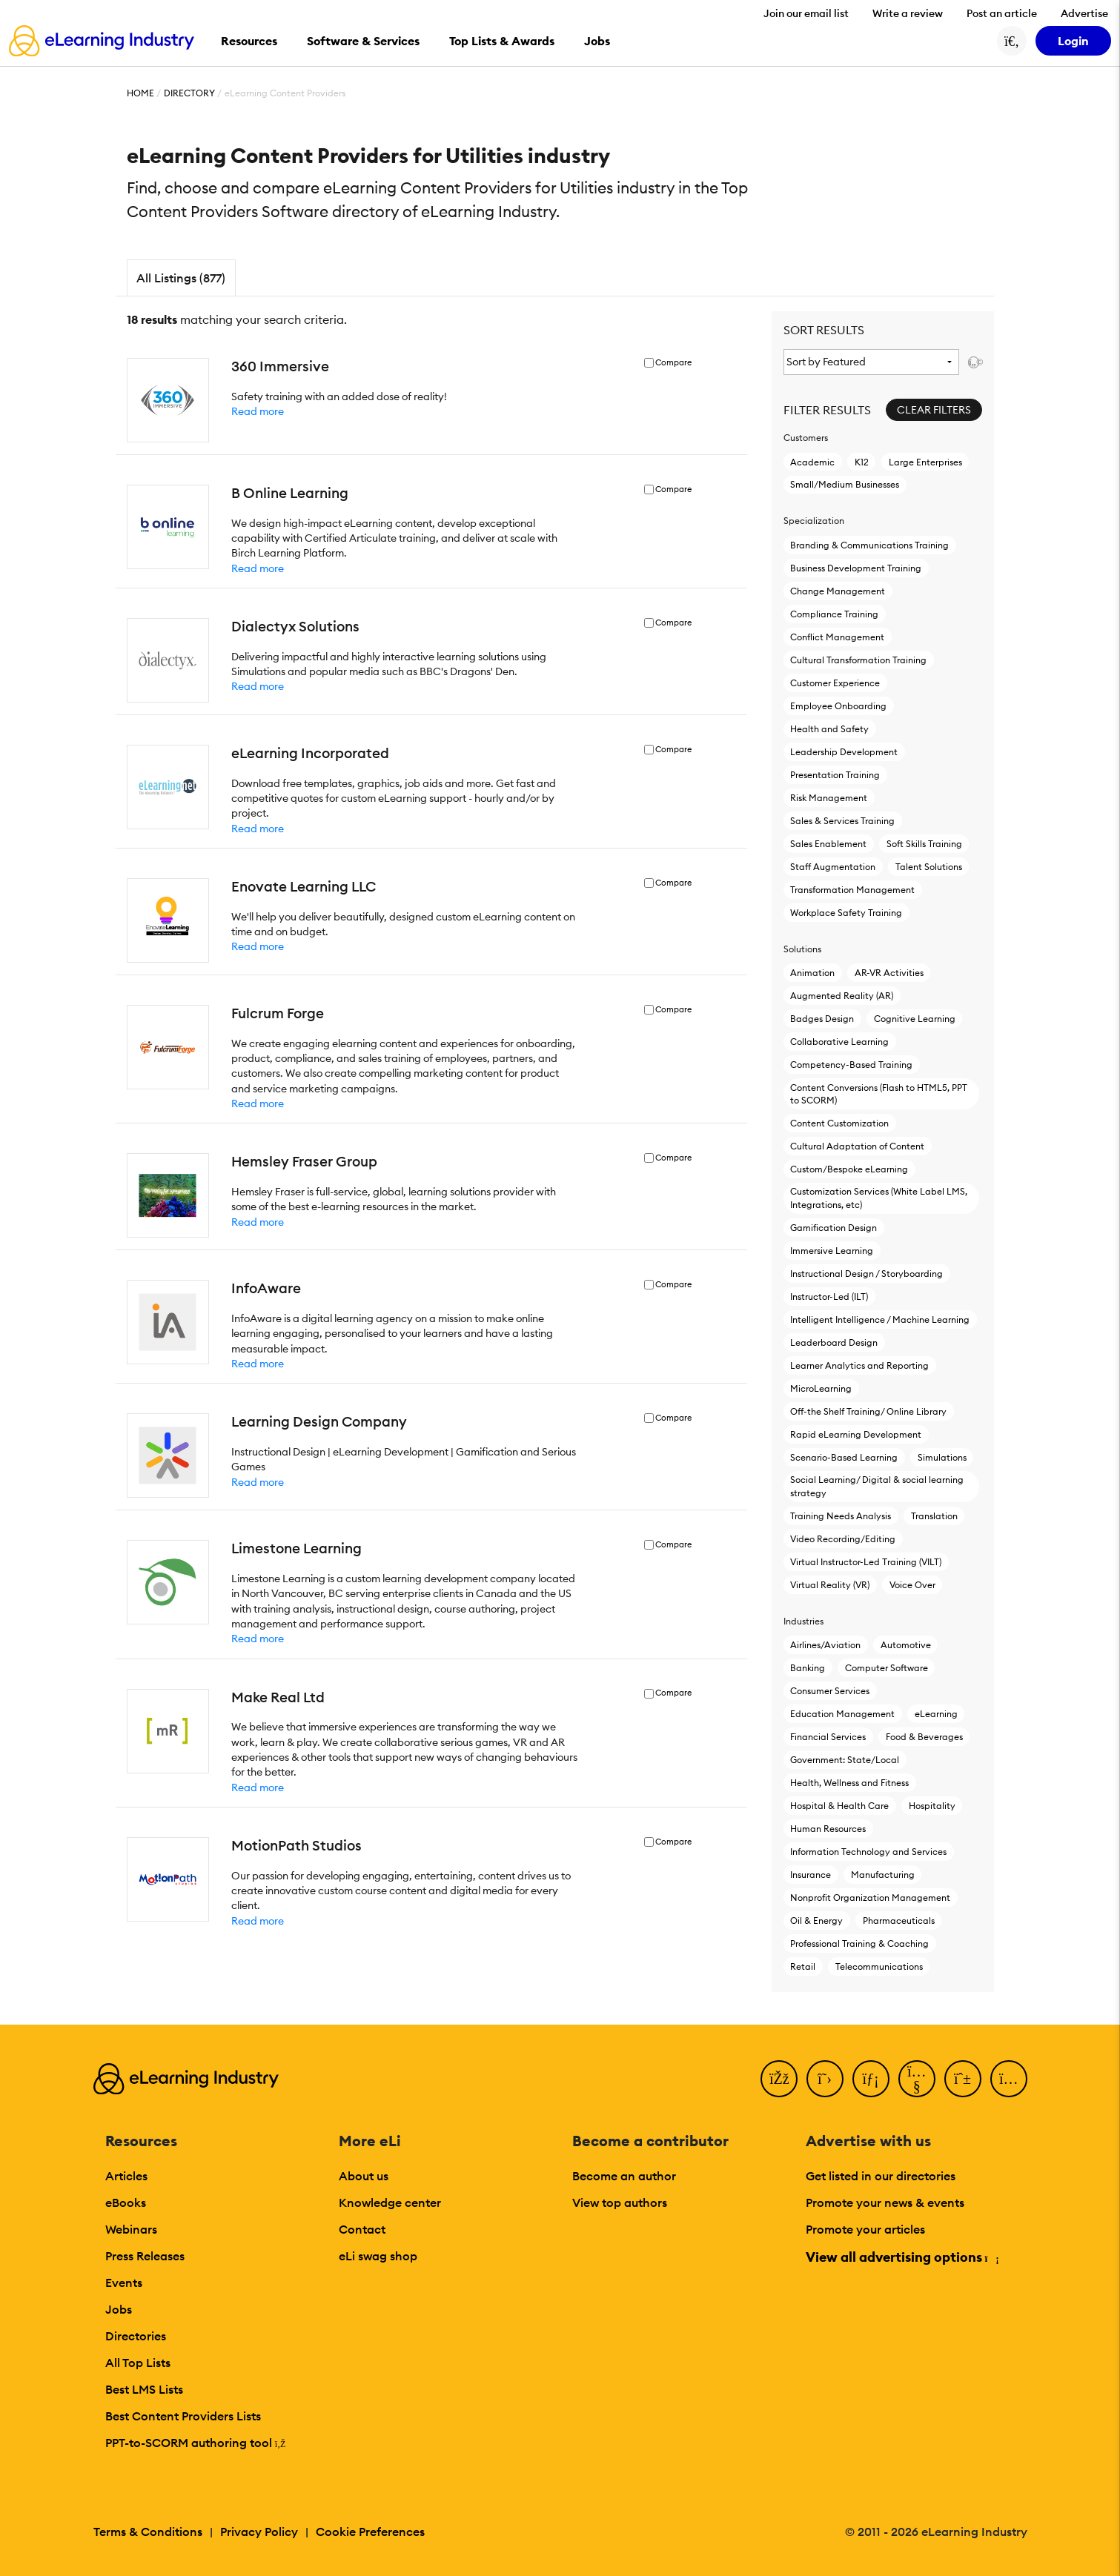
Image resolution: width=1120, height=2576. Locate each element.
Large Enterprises (925, 462)
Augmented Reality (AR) (841, 995)
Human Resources (828, 1828)
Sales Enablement (828, 843)
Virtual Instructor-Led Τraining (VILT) (865, 1561)
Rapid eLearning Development (855, 1434)
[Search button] (1012, 41)
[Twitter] (825, 2078)
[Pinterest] (962, 2078)
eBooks (125, 2202)
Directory (189, 93)
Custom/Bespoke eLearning (849, 1169)
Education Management (842, 1713)
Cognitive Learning (914, 1018)
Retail (802, 1966)
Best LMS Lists (144, 2389)
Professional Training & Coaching (859, 1943)
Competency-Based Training (851, 1064)
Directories (135, 2335)
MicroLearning (821, 1388)
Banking (807, 1667)
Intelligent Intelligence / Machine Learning (880, 1319)
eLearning (936, 1713)
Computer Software (886, 1667)
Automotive (906, 1644)
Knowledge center (390, 2202)
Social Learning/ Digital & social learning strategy (877, 1486)
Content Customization (839, 1123)
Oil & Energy (816, 1920)
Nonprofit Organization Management (870, 1897)
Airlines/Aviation (825, 1644)
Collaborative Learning (839, 1041)
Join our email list (806, 13)
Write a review (907, 13)
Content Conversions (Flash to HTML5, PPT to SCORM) (878, 1094)
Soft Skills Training (924, 843)
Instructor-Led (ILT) (829, 1296)
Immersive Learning (831, 1250)
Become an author (624, 2175)
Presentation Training (835, 774)
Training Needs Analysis (840, 1515)
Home (140, 93)
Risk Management (828, 797)
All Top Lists (137, 2362)
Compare (673, 363)
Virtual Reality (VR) (829, 1584)
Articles (126, 2175)
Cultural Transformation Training (858, 659)
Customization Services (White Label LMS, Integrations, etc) (878, 1197)
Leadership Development (844, 751)
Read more (257, 411)
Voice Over (912, 1584)
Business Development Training (855, 568)
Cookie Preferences (370, 2531)
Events (123, 2282)
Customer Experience (835, 682)
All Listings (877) (180, 277)
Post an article (1002, 13)
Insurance (810, 1874)
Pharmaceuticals (899, 1920)
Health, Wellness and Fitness (849, 1782)
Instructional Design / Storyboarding (866, 1273)
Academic (812, 462)
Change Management (837, 591)
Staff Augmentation (832, 866)
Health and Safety (829, 728)
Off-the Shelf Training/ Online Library (868, 1411)
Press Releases (145, 2255)
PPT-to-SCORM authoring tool (195, 2442)
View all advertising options (902, 2256)
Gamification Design (833, 1227)
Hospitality (932, 1805)
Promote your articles (865, 2229)
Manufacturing (883, 1874)
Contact (362, 2229)
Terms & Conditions (147, 2531)
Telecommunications (879, 1966)
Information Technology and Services (868, 1851)
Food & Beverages (924, 1736)
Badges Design (822, 1018)
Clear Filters (934, 409)
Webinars (131, 2229)
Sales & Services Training (842, 820)
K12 (862, 462)
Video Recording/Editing (842, 1538)
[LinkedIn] (870, 2078)
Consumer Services (829, 1690)
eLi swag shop (378, 2255)
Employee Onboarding (838, 705)
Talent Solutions (928, 866)
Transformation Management (852, 889)
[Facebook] (779, 2078)
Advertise (1084, 13)
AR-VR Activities (889, 972)
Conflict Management (837, 637)
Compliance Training (834, 614)
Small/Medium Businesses (844, 484)
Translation (934, 1515)
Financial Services (828, 1736)
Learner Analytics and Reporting (859, 1365)
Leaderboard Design (834, 1342)
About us (363, 2175)
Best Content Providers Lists (183, 2416)
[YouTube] (916, 2078)
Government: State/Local (844, 1759)
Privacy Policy (259, 2531)
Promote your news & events (885, 2202)
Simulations (942, 1457)
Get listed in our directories (880, 2175)
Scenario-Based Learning (844, 1457)
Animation (812, 972)
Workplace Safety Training (846, 912)
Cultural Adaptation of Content (857, 1146)
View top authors (619, 2202)
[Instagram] (1008, 2078)
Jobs (118, 2309)
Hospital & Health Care (839, 1805)
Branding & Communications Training (869, 545)
